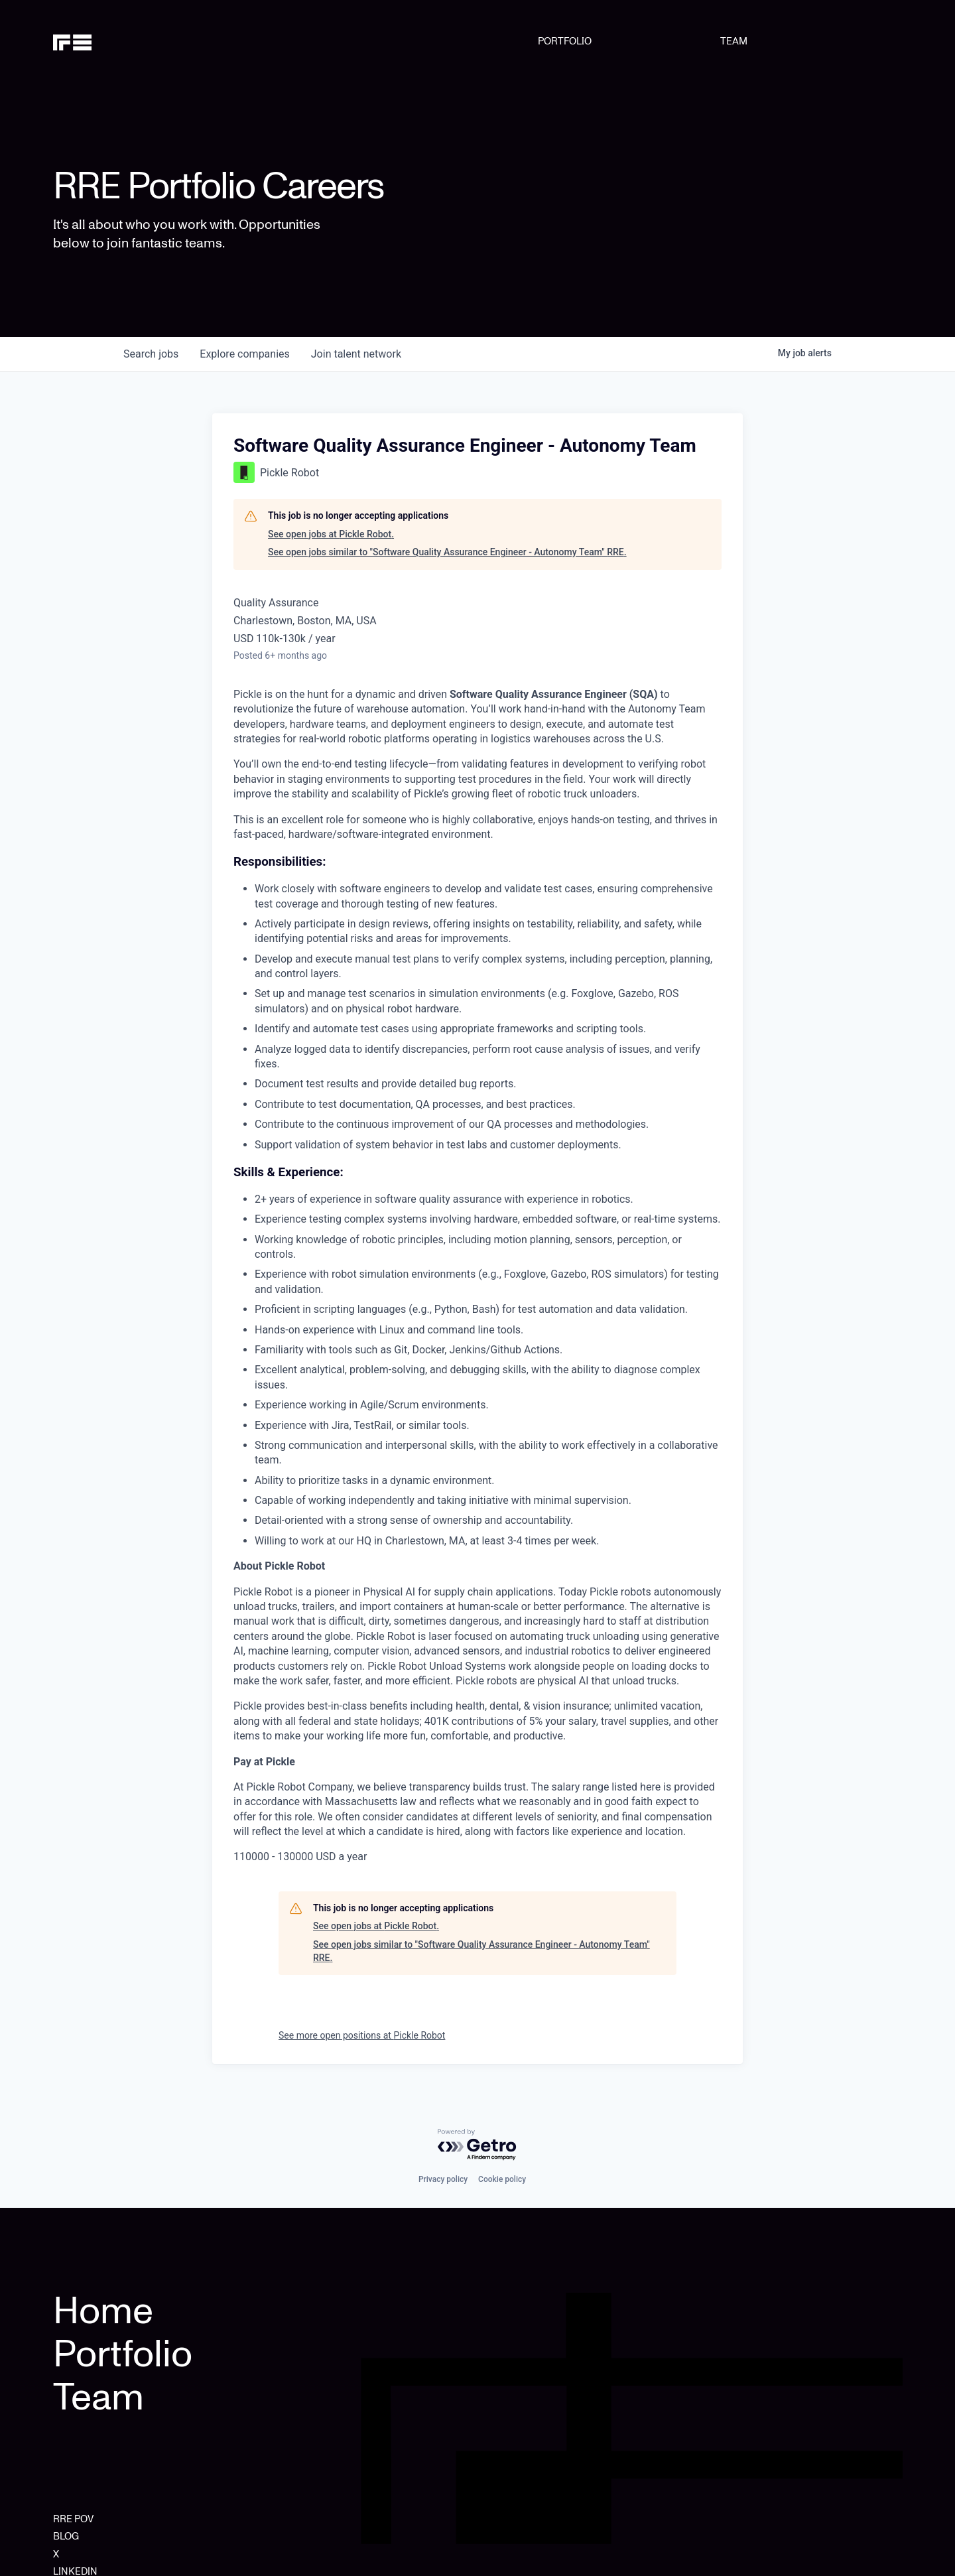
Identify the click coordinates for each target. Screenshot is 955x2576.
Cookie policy (502, 2179)
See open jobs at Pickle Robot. (331, 534)
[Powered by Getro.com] (477, 2145)
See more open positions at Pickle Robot (362, 2035)
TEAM (733, 41)
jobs (150, 354)
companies (244, 354)
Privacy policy (443, 2179)
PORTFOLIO (565, 41)
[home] (113, 41)
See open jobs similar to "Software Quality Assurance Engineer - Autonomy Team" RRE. (447, 552)
